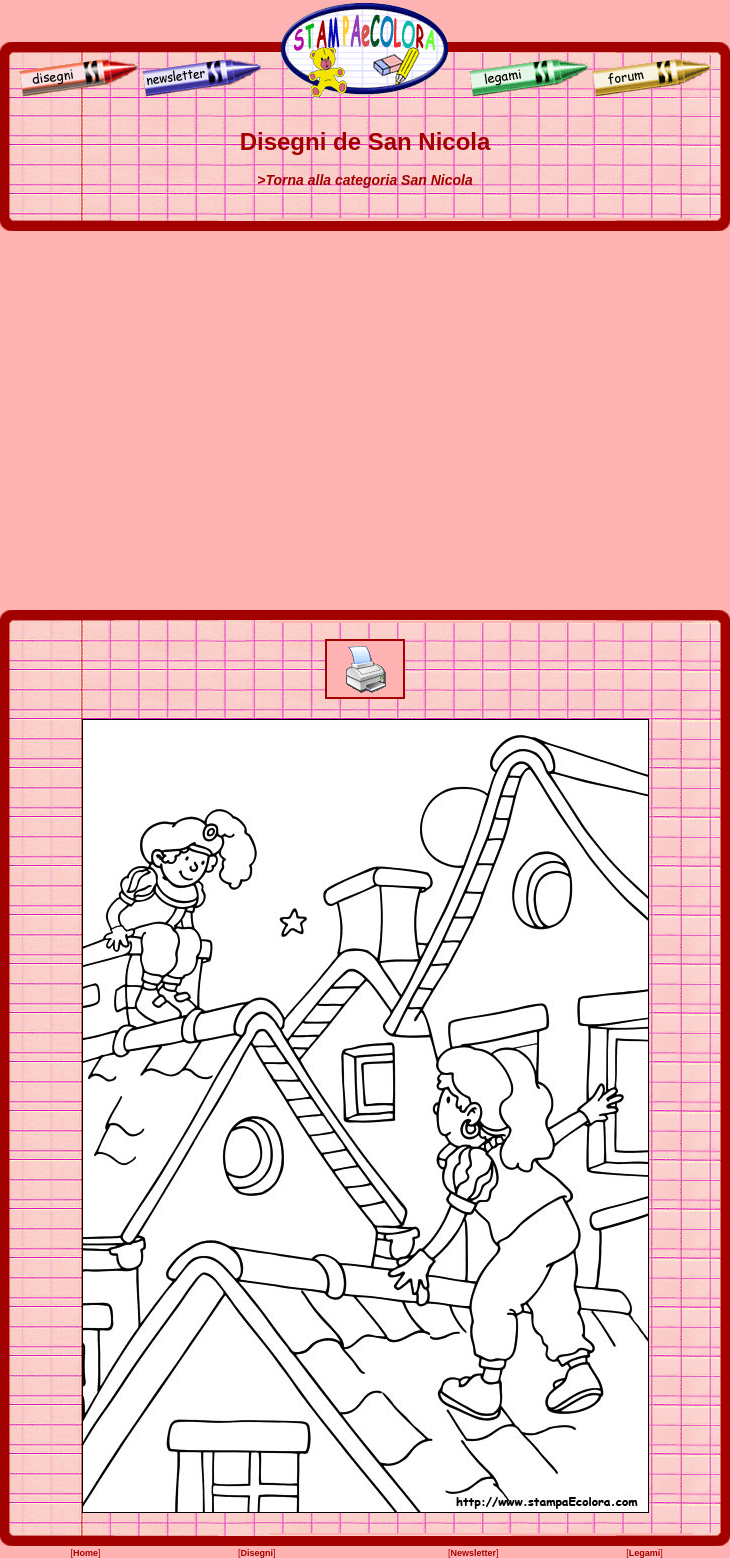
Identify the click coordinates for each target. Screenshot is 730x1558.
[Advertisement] (187, 420)
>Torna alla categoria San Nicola (364, 180)
